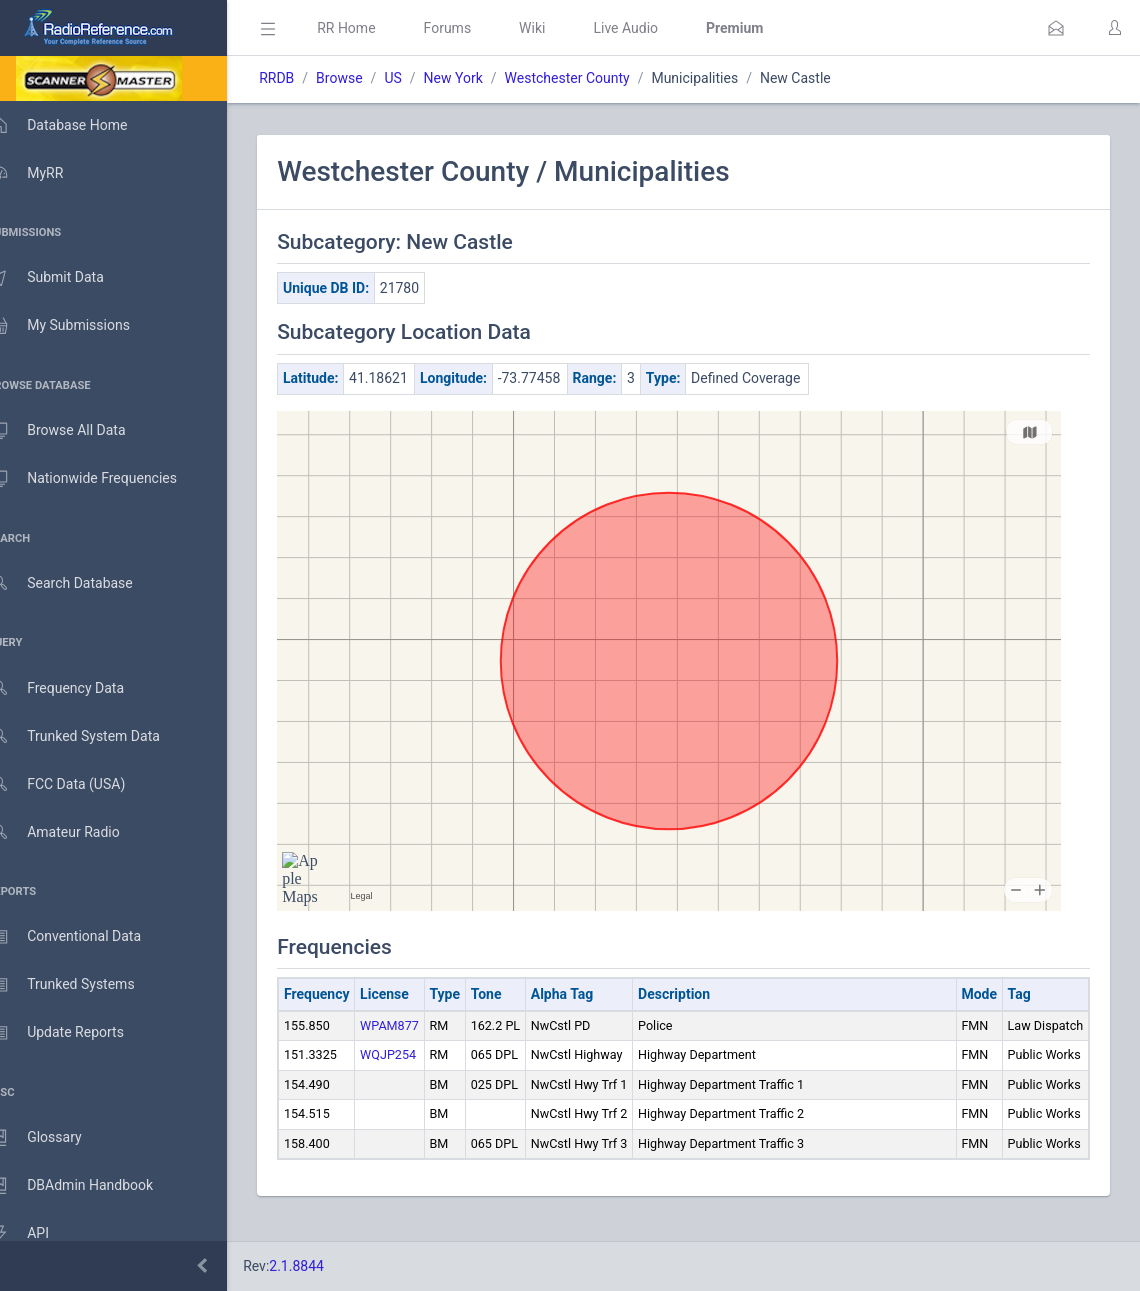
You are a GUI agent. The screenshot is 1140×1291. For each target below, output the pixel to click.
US (421, 78)
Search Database (81, 583)
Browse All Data (77, 431)
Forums (476, 28)
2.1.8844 (325, 1266)
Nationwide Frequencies (103, 479)
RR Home (375, 28)
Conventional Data (85, 937)
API (39, 1234)
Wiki (561, 28)
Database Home (78, 125)
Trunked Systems (81, 985)
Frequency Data (76, 688)
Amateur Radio (74, 832)
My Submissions (79, 326)
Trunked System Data (94, 736)
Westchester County (595, 78)
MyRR (46, 173)
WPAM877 (418, 1046)
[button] (1056, 28)
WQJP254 (417, 1075)
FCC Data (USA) (77, 784)
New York (481, 78)
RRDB (305, 78)
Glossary (55, 1138)
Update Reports (76, 1033)
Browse (368, 78)
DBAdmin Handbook (91, 1186)
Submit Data (66, 278)
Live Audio (654, 28)
